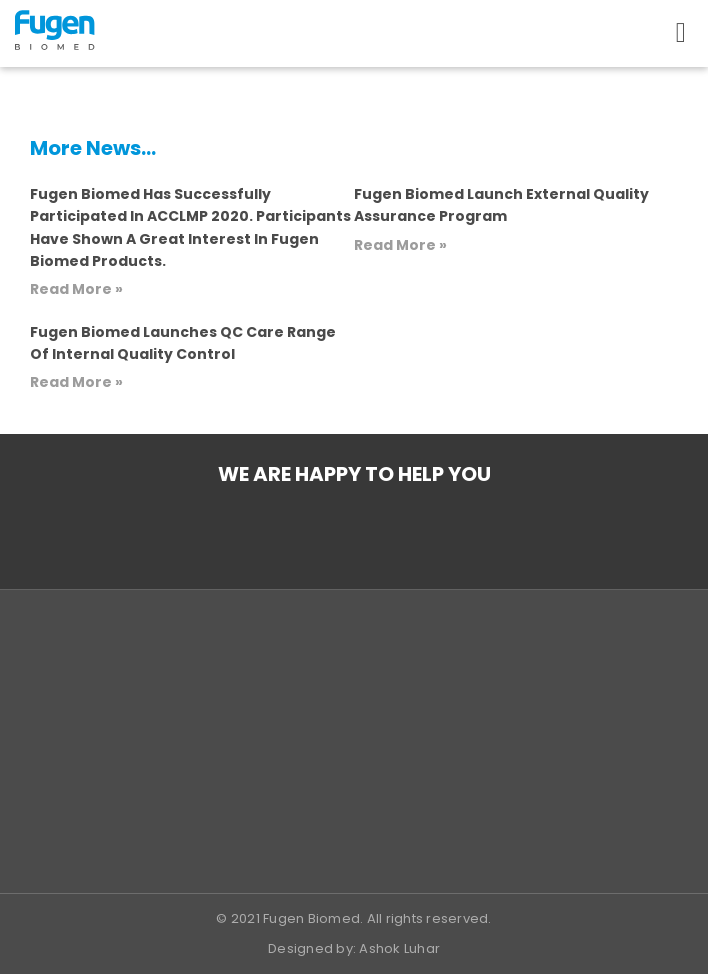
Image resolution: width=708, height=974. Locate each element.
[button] (681, 33)
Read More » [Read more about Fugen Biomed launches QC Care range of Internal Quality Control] (76, 382)
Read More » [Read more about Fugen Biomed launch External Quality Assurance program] (400, 245)
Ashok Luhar (399, 948)
